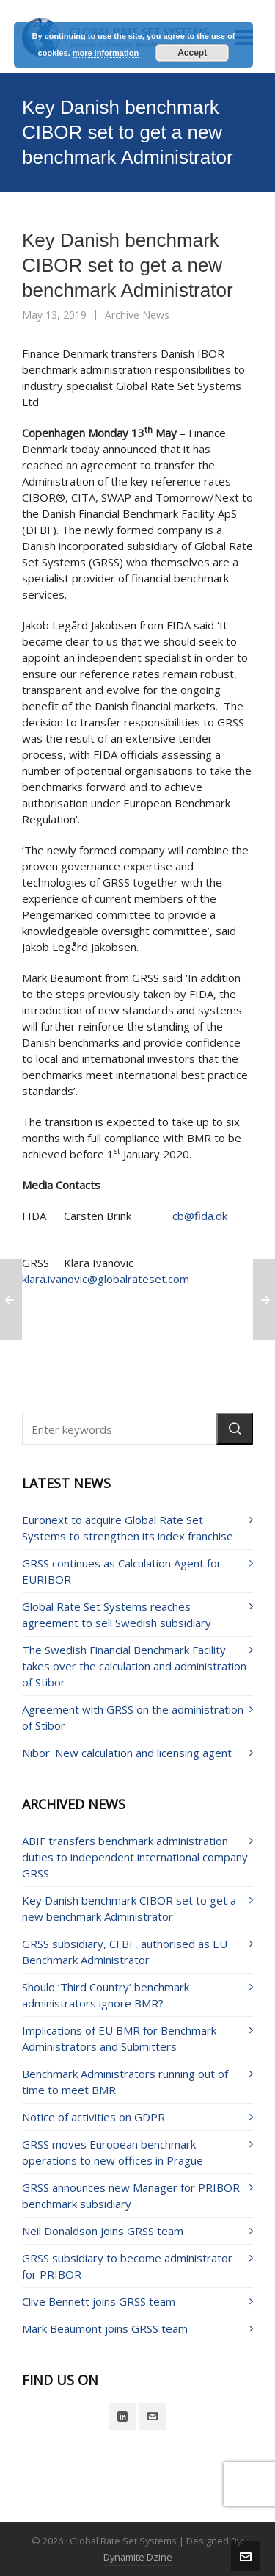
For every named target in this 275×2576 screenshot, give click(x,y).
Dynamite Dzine (137, 2557)
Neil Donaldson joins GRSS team (102, 2230)
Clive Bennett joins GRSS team (98, 2301)
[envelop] (152, 2416)
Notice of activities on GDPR (93, 2117)
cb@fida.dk (199, 1215)
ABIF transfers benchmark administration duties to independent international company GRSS (135, 1856)
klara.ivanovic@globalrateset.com (105, 1278)
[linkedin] (122, 2416)
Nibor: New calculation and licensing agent (127, 1752)
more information (106, 52)
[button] (234, 1429)
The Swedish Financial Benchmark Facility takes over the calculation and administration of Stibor (134, 1665)
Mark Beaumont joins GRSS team (105, 2328)
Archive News (137, 315)
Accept (192, 53)
